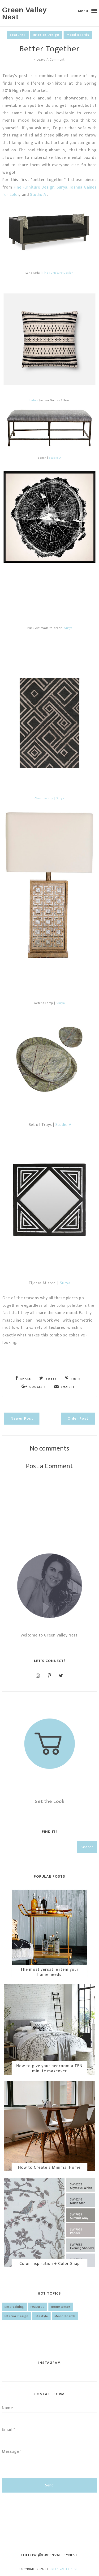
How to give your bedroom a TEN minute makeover (49, 2068)
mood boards (78, 34)
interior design (46, 34)
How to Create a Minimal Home (49, 2167)
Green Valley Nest (24, 13)
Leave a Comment (51, 59)
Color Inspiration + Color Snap (49, 2263)
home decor (60, 2306)
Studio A (38, 194)
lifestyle (41, 2316)
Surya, (62, 187)
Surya (68, 628)
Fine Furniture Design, (34, 187)
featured (18, 34)
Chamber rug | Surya (49, 798)
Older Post (78, 1418)
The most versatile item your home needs (49, 1972)
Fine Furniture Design (58, 272)
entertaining (14, 2306)
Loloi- (34, 400)
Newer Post (22, 1418)
